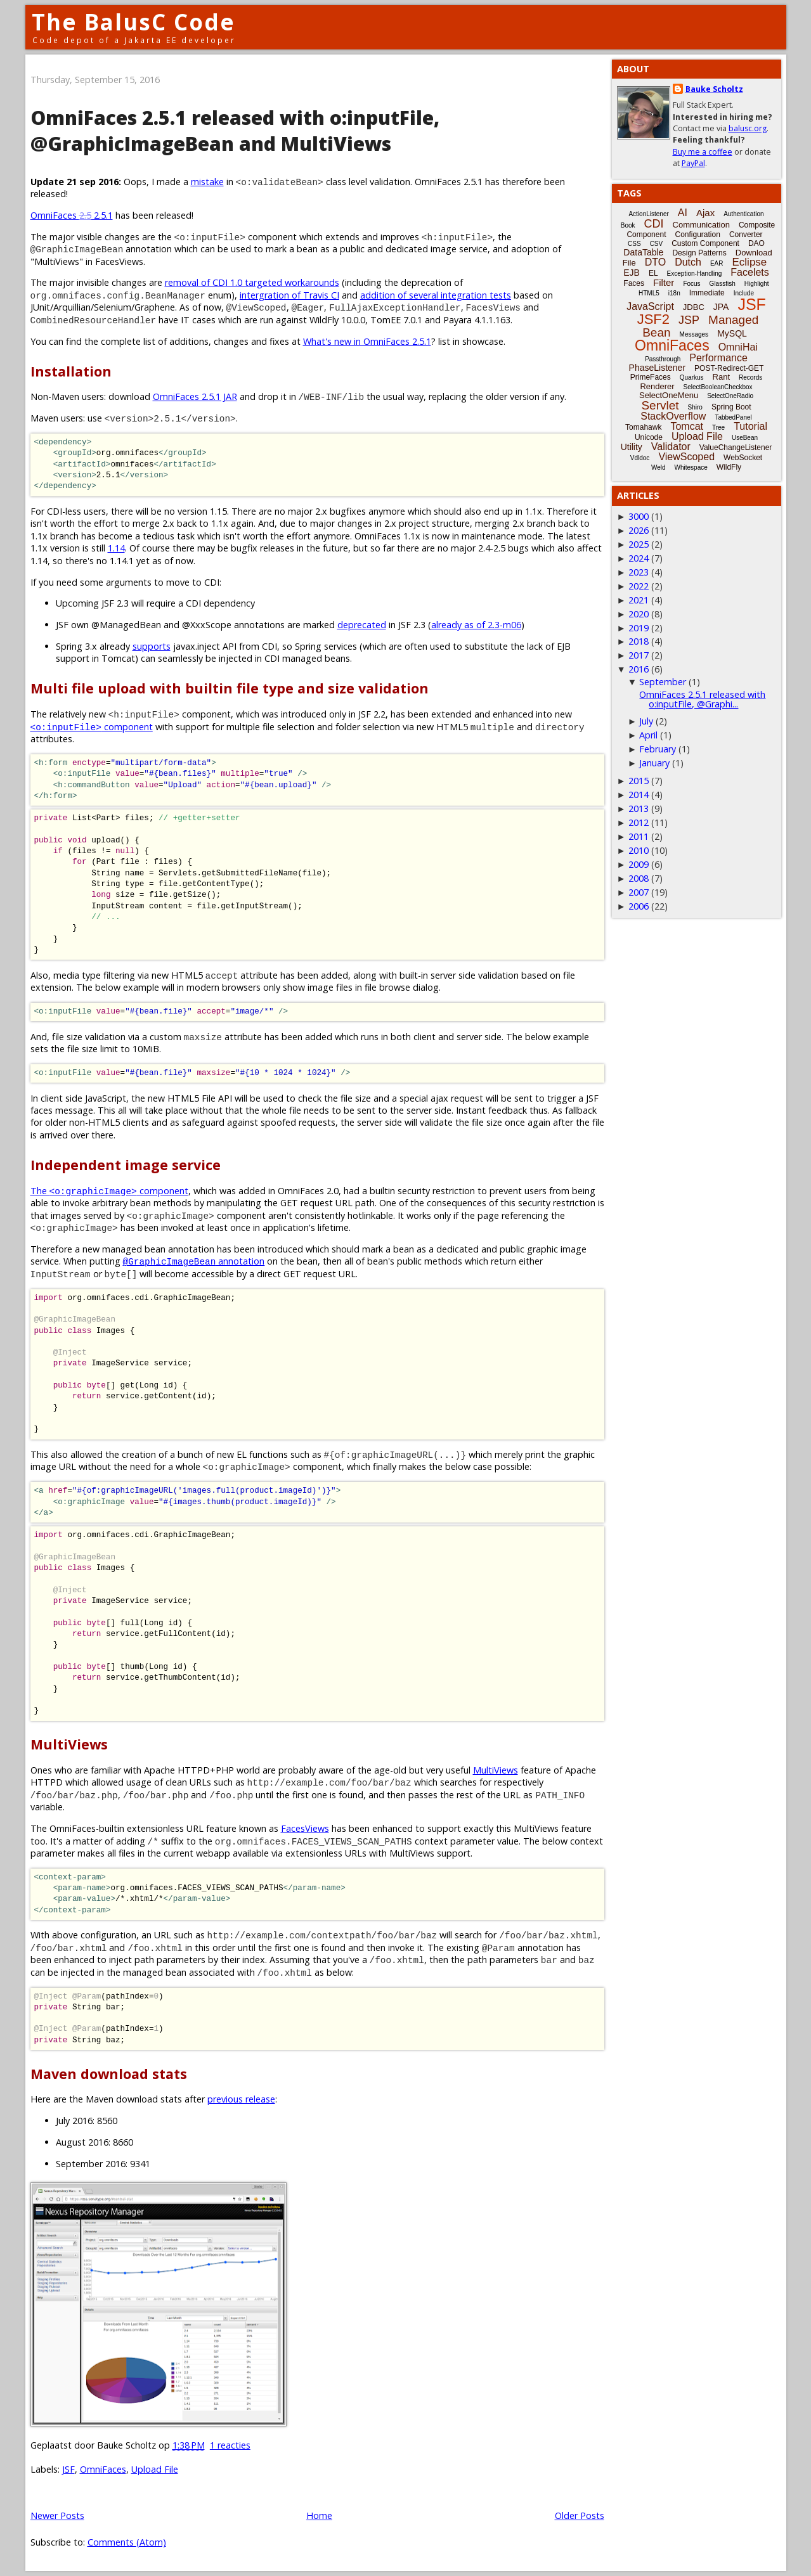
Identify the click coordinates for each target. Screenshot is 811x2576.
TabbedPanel (733, 417)
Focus (691, 283)
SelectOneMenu (668, 395)
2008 (638, 878)
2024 (638, 558)
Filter (663, 282)
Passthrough (662, 359)
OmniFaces (103, 2469)
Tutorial (750, 426)
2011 (638, 836)
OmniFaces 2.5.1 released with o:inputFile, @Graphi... (702, 698)
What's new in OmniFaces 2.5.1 (367, 341)
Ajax (705, 212)
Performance (718, 357)
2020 (638, 614)
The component (109, 1191)
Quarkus (692, 377)
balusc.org (748, 128)
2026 (638, 530)
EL (653, 273)
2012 (638, 822)
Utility (631, 447)
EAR (716, 263)
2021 (638, 600)
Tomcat (686, 426)
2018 (638, 641)
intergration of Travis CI (289, 295)
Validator (671, 446)
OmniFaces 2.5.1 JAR (195, 396)
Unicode (649, 437)
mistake (207, 182)
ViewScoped (686, 456)
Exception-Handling (694, 273)
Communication (701, 224)
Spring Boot (731, 406)
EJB (631, 272)
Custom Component (705, 243)
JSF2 (653, 319)
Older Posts (579, 2515)
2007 (638, 892)
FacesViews (305, 1828)
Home (319, 2515)
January (654, 763)
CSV (656, 243)
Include (744, 293)
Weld (658, 467)
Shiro (695, 407)
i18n (674, 293)
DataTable (643, 252)
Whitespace (691, 467)
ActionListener (648, 213)
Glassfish (723, 283)
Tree (718, 427)
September (662, 682)
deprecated (361, 625)
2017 (638, 655)
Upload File (154, 2469)
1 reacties (230, 2445)
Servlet (659, 405)
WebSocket (742, 457)
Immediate (707, 292)
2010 (638, 850)
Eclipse (749, 262)
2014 (638, 795)
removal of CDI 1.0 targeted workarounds (252, 282)
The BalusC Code (133, 22)
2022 (638, 586)
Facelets (749, 272)
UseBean (745, 437)
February (657, 749)
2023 (638, 572)
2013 (638, 808)
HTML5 (649, 293)
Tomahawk (643, 427)
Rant (721, 377)
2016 (638, 669)
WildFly (729, 467)
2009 (638, 864)
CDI (654, 223)
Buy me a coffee (702, 151)
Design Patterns (699, 252)
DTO (655, 262)
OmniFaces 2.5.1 (71, 215)
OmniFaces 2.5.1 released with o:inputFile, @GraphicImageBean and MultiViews (234, 131)
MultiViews (495, 1770)
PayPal (693, 163)
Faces (633, 283)
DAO (756, 243)
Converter (746, 234)
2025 (638, 544)
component (91, 727)
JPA (721, 307)
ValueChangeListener (735, 447)
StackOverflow (673, 416)
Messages (694, 334)
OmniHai (738, 347)
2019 (638, 628)
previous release (241, 2099)
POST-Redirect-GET (728, 368)
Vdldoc (640, 457)
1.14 (116, 548)
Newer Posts (57, 2515)
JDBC (693, 307)
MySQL (732, 333)
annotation (194, 1261)
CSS (634, 243)
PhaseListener (657, 368)
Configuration (697, 234)
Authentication (743, 213)
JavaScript (650, 306)
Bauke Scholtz (714, 89)
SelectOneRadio (730, 395)
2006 (638, 906)
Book (628, 225)
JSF (68, 2469)
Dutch (688, 262)
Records (750, 377)
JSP (688, 320)
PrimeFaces (650, 377)
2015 (638, 781)
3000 (638, 516)
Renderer (657, 386)
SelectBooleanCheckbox (718, 386)
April (648, 735)
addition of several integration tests (435, 295)
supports (152, 646)
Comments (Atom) (127, 2542)
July (646, 721)
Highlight (756, 283)
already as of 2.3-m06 (476, 625)
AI (682, 212)
